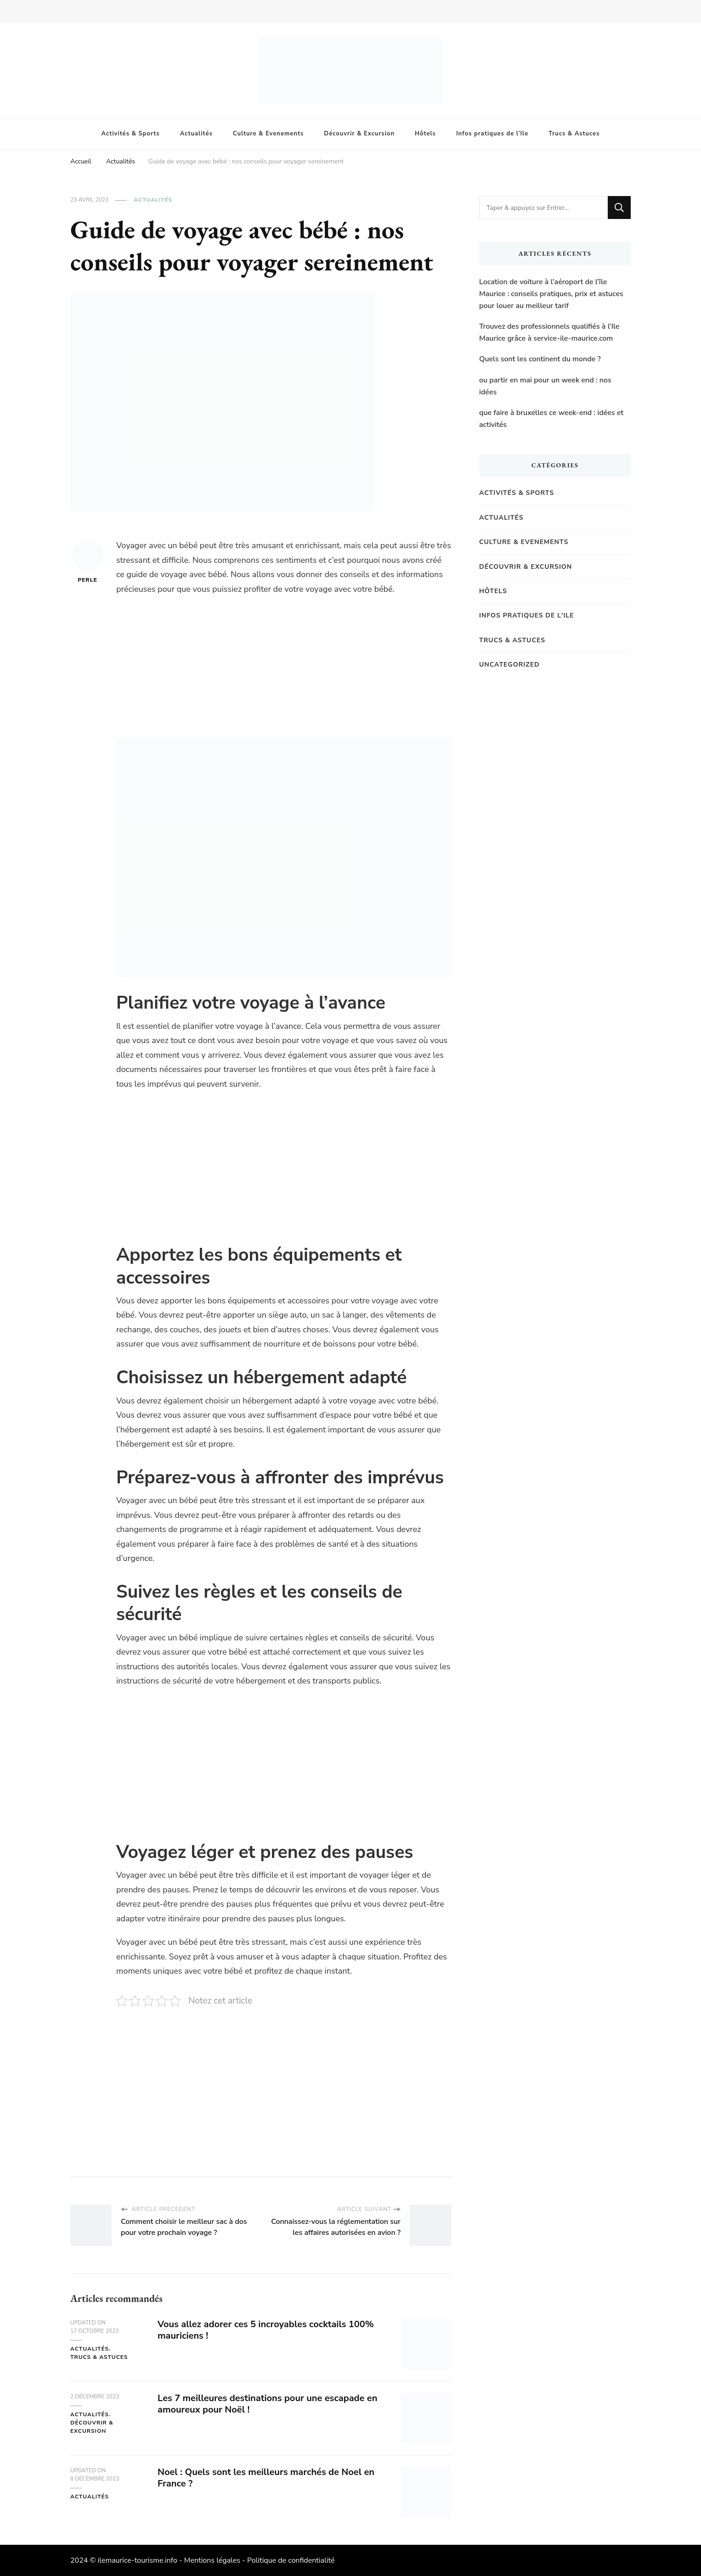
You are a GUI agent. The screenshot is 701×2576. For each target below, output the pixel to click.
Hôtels (425, 133)
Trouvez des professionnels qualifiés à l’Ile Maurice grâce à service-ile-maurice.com (549, 332)
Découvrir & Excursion (359, 133)
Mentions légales (212, 2560)
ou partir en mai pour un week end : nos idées (545, 386)
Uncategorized (509, 664)
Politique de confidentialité (291, 2560)
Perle (88, 561)
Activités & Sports (131, 133)
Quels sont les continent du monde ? (540, 359)
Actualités (196, 133)
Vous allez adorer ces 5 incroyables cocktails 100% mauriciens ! (266, 2330)
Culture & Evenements (268, 133)
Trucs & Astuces (573, 133)
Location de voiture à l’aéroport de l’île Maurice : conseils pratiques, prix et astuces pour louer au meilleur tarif (551, 293)
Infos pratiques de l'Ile (526, 615)
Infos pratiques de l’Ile (492, 133)
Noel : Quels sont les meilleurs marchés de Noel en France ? (266, 2478)
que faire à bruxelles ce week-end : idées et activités (551, 419)
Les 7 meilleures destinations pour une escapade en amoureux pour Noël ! (267, 2404)
